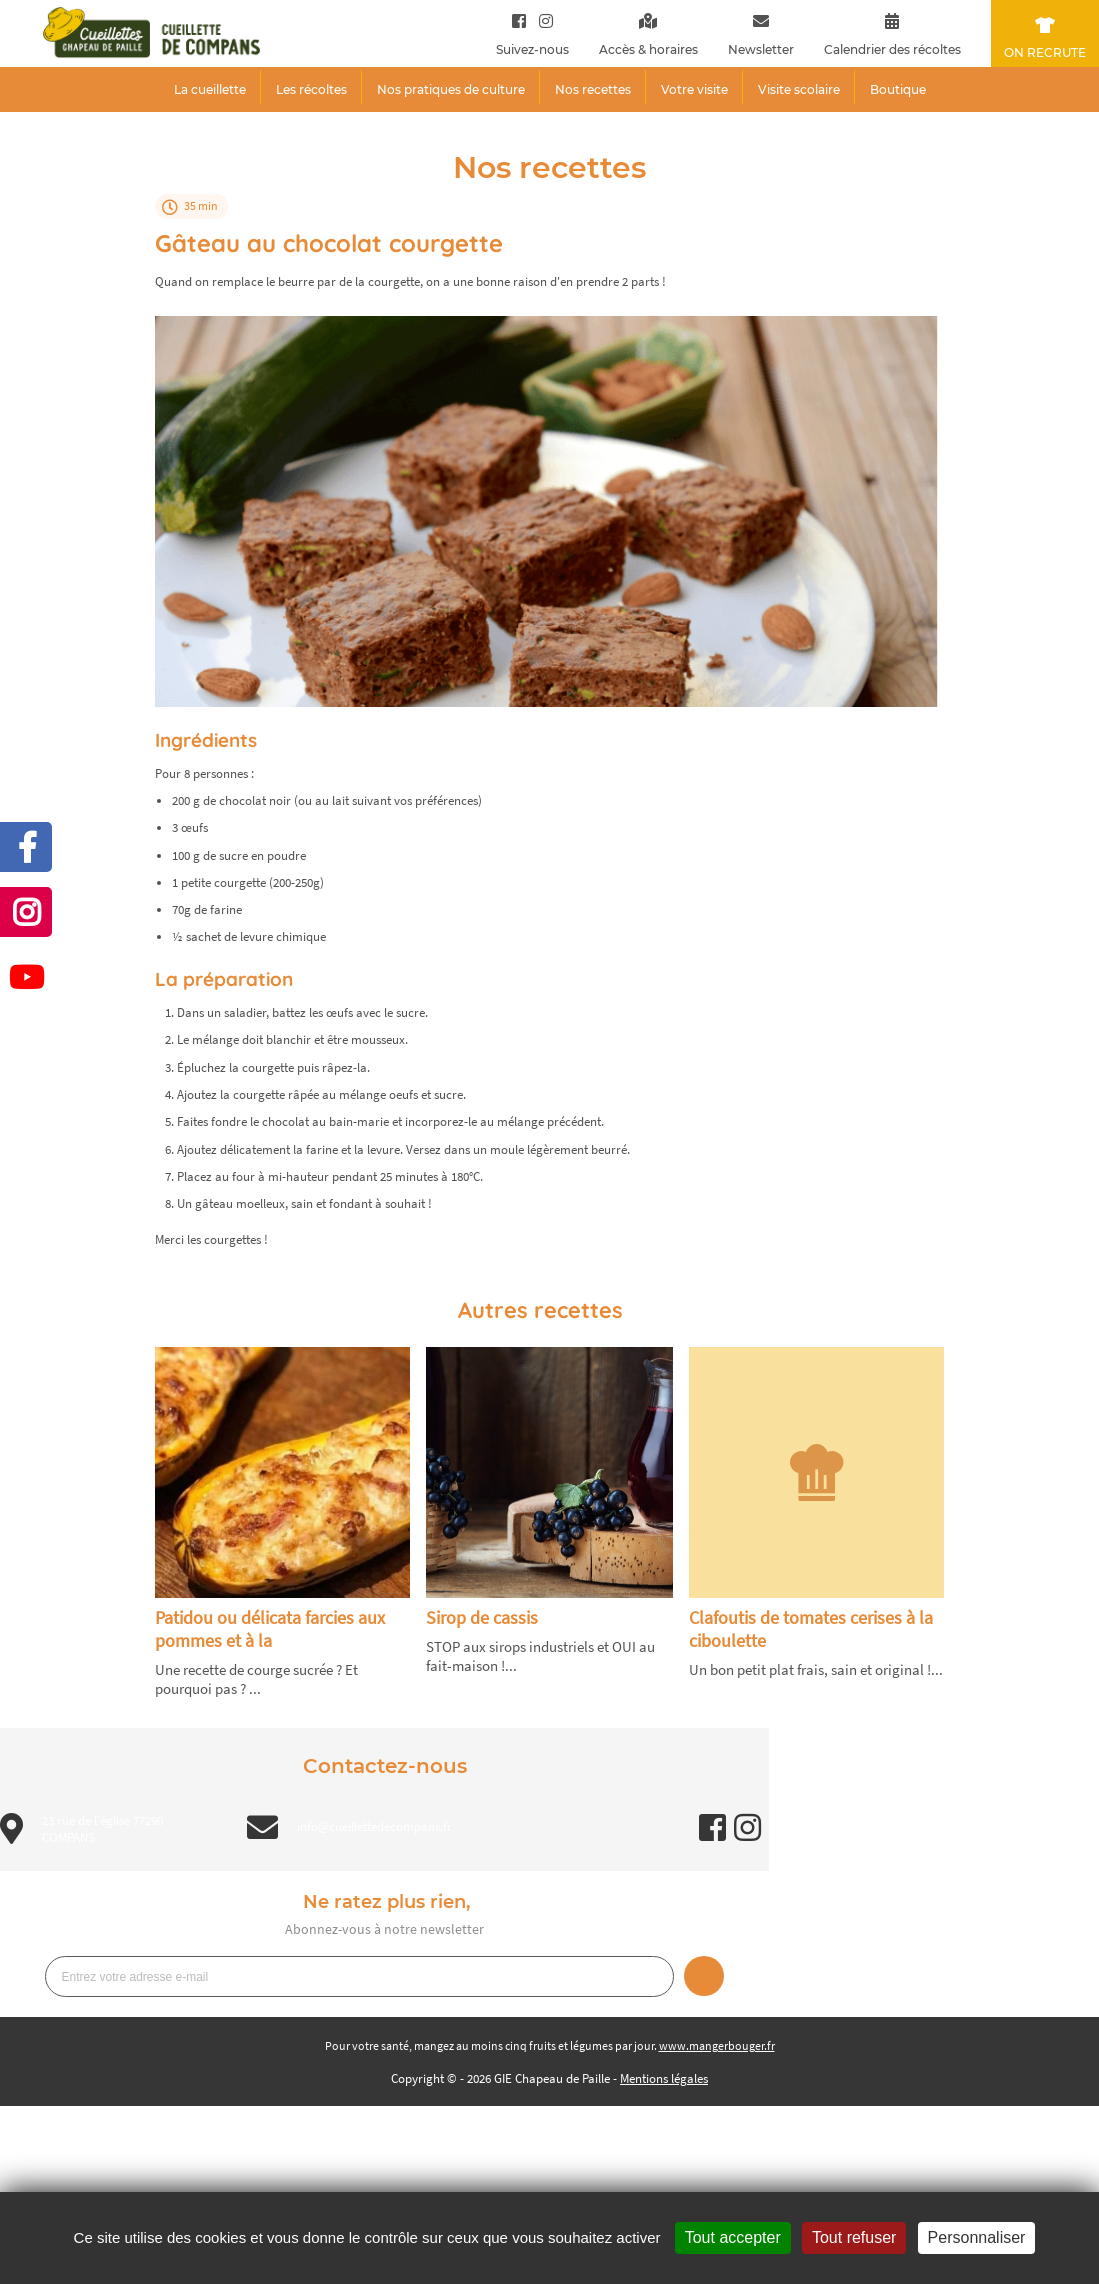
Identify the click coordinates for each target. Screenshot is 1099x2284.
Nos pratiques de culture (451, 89)
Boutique (898, 89)
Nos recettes (593, 89)
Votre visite (694, 89)
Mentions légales (664, 2078)
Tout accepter (733, 2237)
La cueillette (210, 89)
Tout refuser (854, 2237)
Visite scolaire (799, 89)
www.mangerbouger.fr (717, 2045)
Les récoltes (311, 89)
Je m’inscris (704, 1976)
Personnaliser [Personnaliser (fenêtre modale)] (977, 2237)
